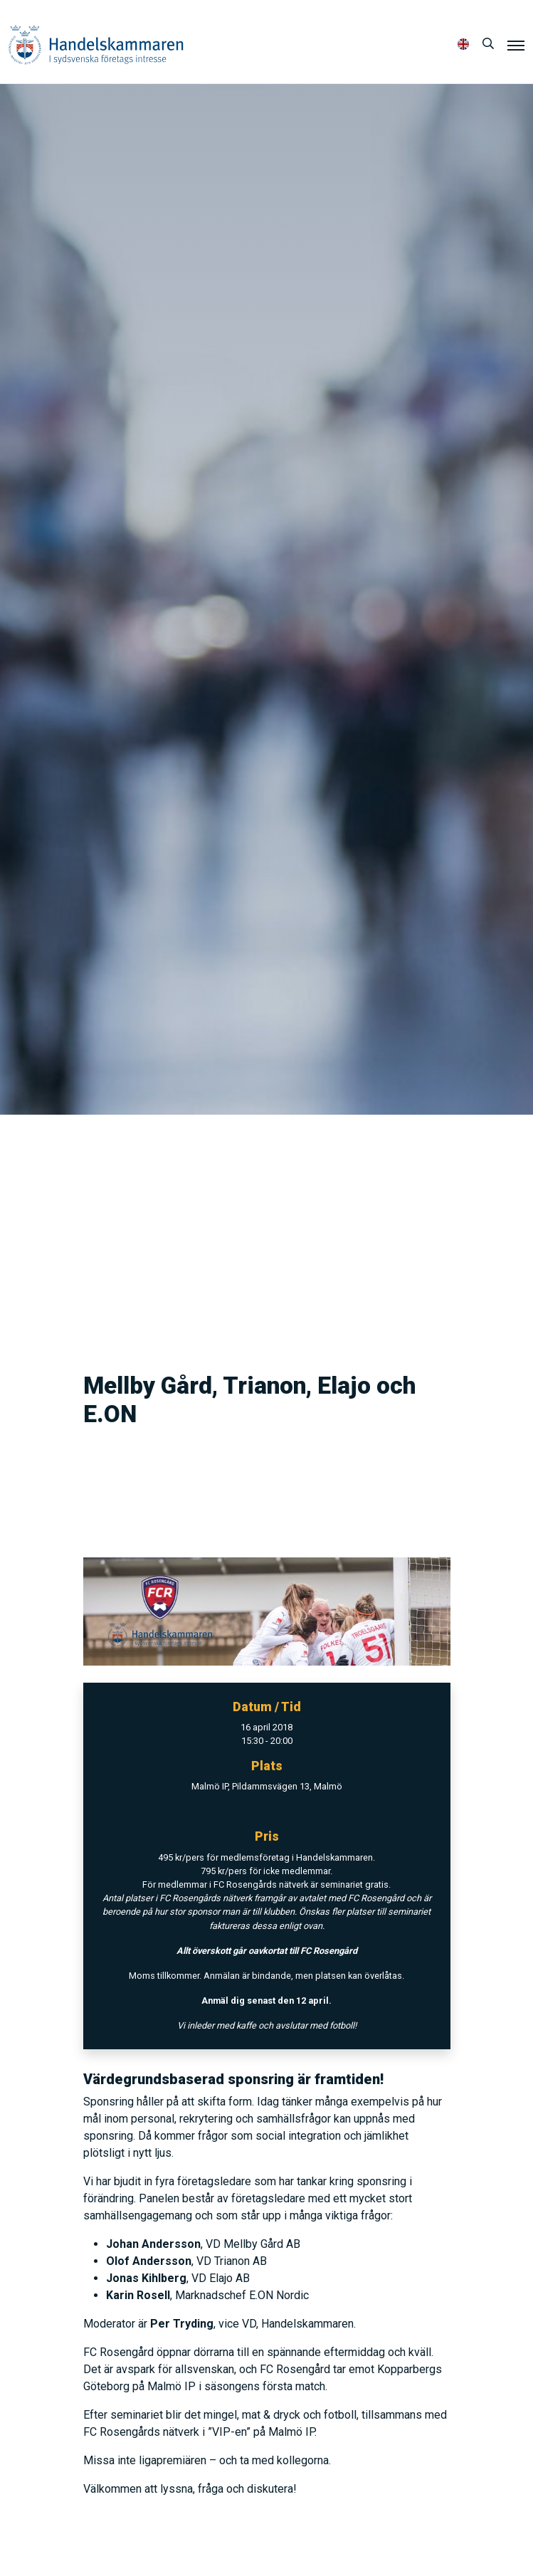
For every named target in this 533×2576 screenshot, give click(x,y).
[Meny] (516, 45)
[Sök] (488, 44)
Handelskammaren (96, 44)
